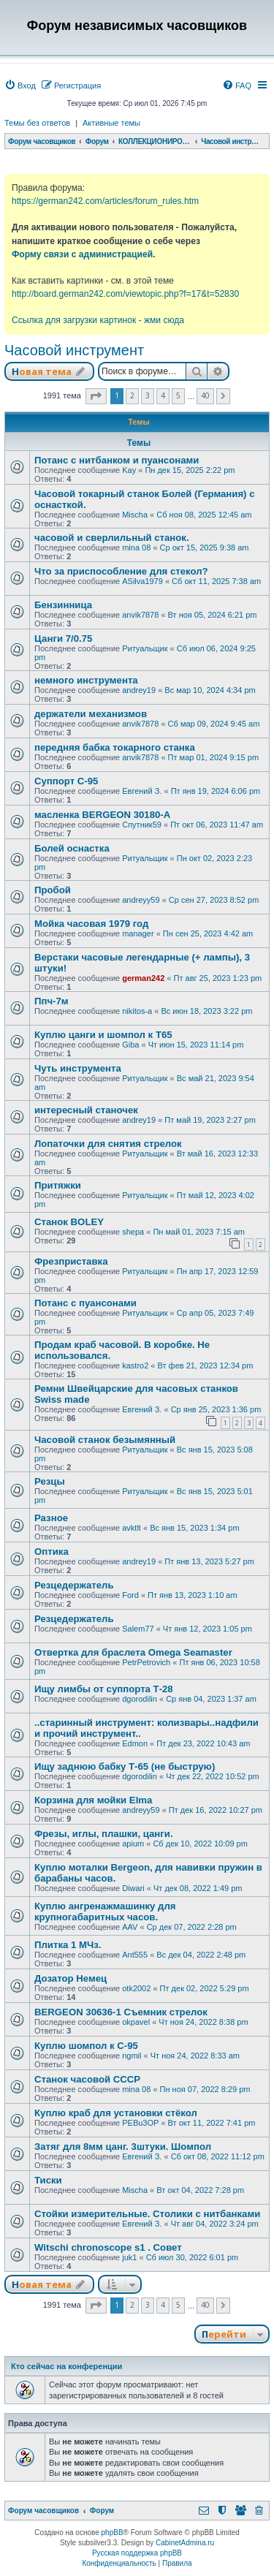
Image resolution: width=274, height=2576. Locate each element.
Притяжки (57, 1185)
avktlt (131, 1527)
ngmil (131, 2055)
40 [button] (205, 395)
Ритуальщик (144, 648)
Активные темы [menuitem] (111, 122)
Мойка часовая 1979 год (91, 923)
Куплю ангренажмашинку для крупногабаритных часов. (105, 1911)
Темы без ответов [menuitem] (37, 122)
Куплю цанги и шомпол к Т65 (103, 1034)
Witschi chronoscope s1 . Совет (108, 2247)
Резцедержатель (74, 1585)
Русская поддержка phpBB (137, 2553)
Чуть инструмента (77, 1068)
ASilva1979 (142, 581)
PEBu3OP (140, 2122)
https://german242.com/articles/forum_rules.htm (105, 201)
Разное (51, 1517)
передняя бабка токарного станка (114, 747)
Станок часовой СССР (87, 2079)
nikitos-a (137, 1011)
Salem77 (137, 1628)
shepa (133, 1231)
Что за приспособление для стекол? (121, 571)
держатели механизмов (90, 713)
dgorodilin (139, 1698)
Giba (130, 1044)
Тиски (48, 2180)
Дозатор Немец (70, 1978)
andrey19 (139, 690)
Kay (129, 470)
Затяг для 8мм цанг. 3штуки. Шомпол (122, 2146)
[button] (96, 396)
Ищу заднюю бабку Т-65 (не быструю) (124, 1766)
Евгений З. (141, 791)
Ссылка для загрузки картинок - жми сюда (98, 320)
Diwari (133, 1888)
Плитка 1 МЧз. (68, 1944)
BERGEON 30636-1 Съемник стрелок (121, 2012)
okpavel (136, 2022)
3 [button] (147, 395)
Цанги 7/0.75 (63, 638)
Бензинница (63, 604)
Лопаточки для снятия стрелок (108, 1143)
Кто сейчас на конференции (66, 2366)
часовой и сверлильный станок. (111, 537)
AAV (129, 1926)
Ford (130, 1595)
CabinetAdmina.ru (185, 2543)
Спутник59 (141, 824)
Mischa (135, 514)
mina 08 (136, 547)
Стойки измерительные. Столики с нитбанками (147, 2213)
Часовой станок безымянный (104, 1439)
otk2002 (136, 1988)
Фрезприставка (71, 1261)
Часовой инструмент (74, 350)
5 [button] (178, 395)
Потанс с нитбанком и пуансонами (116, 460)
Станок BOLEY (69, 1221)
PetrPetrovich (146, 1662)
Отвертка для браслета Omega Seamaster (133, 1652)
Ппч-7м (51, 1001)
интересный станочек (86, 1110)
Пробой (52, 889)
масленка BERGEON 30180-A (102, 814)
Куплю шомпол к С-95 (86, 2045)
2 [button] (132, 395)
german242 (143, 978)
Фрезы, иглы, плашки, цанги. (103, 1833)
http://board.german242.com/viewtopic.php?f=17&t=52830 (125, 294)
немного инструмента (86, 680)
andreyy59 (140, 899)
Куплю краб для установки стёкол (115, 2112)
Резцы (49, 1481)
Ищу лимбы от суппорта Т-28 (103, 1688)
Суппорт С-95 (66, 781)
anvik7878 (140, 614)
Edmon (135, 1743)
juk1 (129, 2257)
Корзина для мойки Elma (93, 1800)
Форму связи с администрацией (82, 254)
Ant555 (135, 1954)
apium (133, 1843)
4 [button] (163, 395)
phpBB (112, 2532)
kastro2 (135, 1365)
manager (137, 933)
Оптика (51, 1551)
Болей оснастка (72, 848)
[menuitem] (20, 85)
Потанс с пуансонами (85, 1303)
